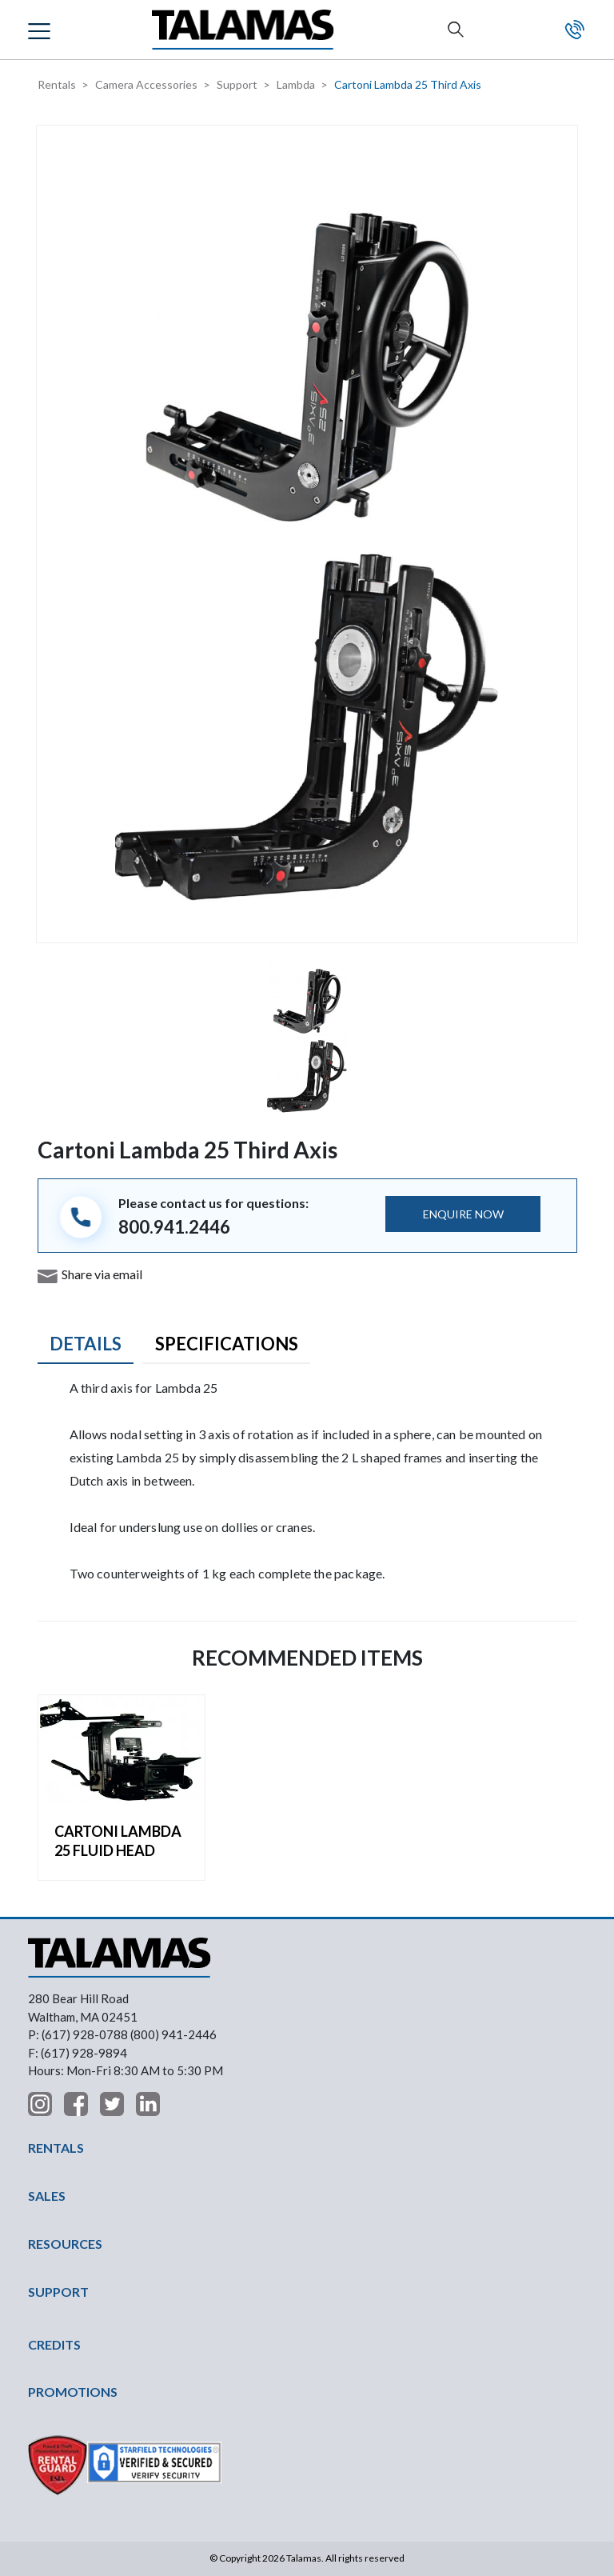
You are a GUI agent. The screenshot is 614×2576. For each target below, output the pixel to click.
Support (237, 84)
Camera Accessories (146, 84)
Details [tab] (86, 1343)
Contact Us (575, 29)
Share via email (102, 1274)
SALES (47, 2195)
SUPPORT (58, 2291)
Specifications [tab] (226, 1343)
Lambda (296, 84)
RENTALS (56, 2147)
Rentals (57, 84)
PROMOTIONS (73, 2391)
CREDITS (54, 2344)
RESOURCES (65, 2243)
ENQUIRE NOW (463, 1214)
